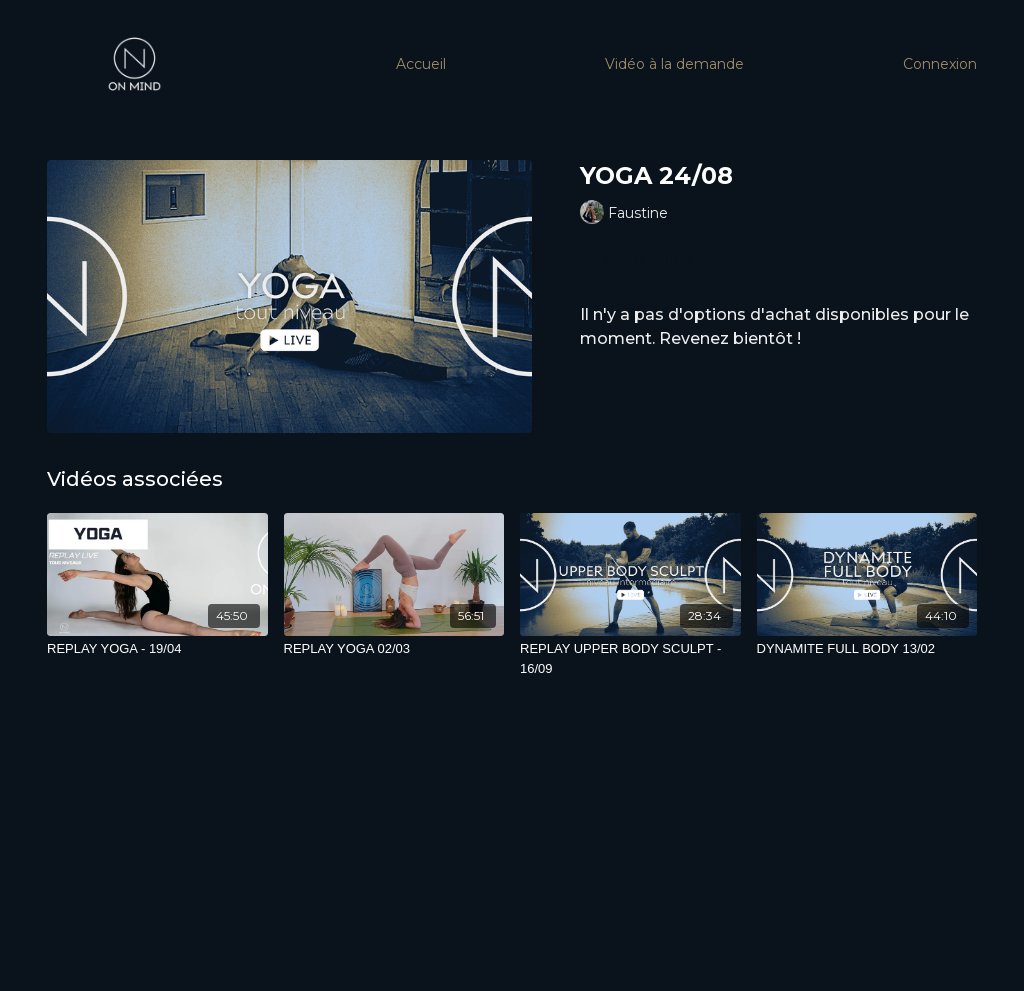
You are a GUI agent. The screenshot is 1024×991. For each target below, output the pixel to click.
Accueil (421, 64)
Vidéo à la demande (674, 64)
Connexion (940, 64)
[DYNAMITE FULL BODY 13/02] (867, 649)
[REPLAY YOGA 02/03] (394, 649)
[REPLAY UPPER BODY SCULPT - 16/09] (630, 658)
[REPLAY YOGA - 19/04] (157, 649)
